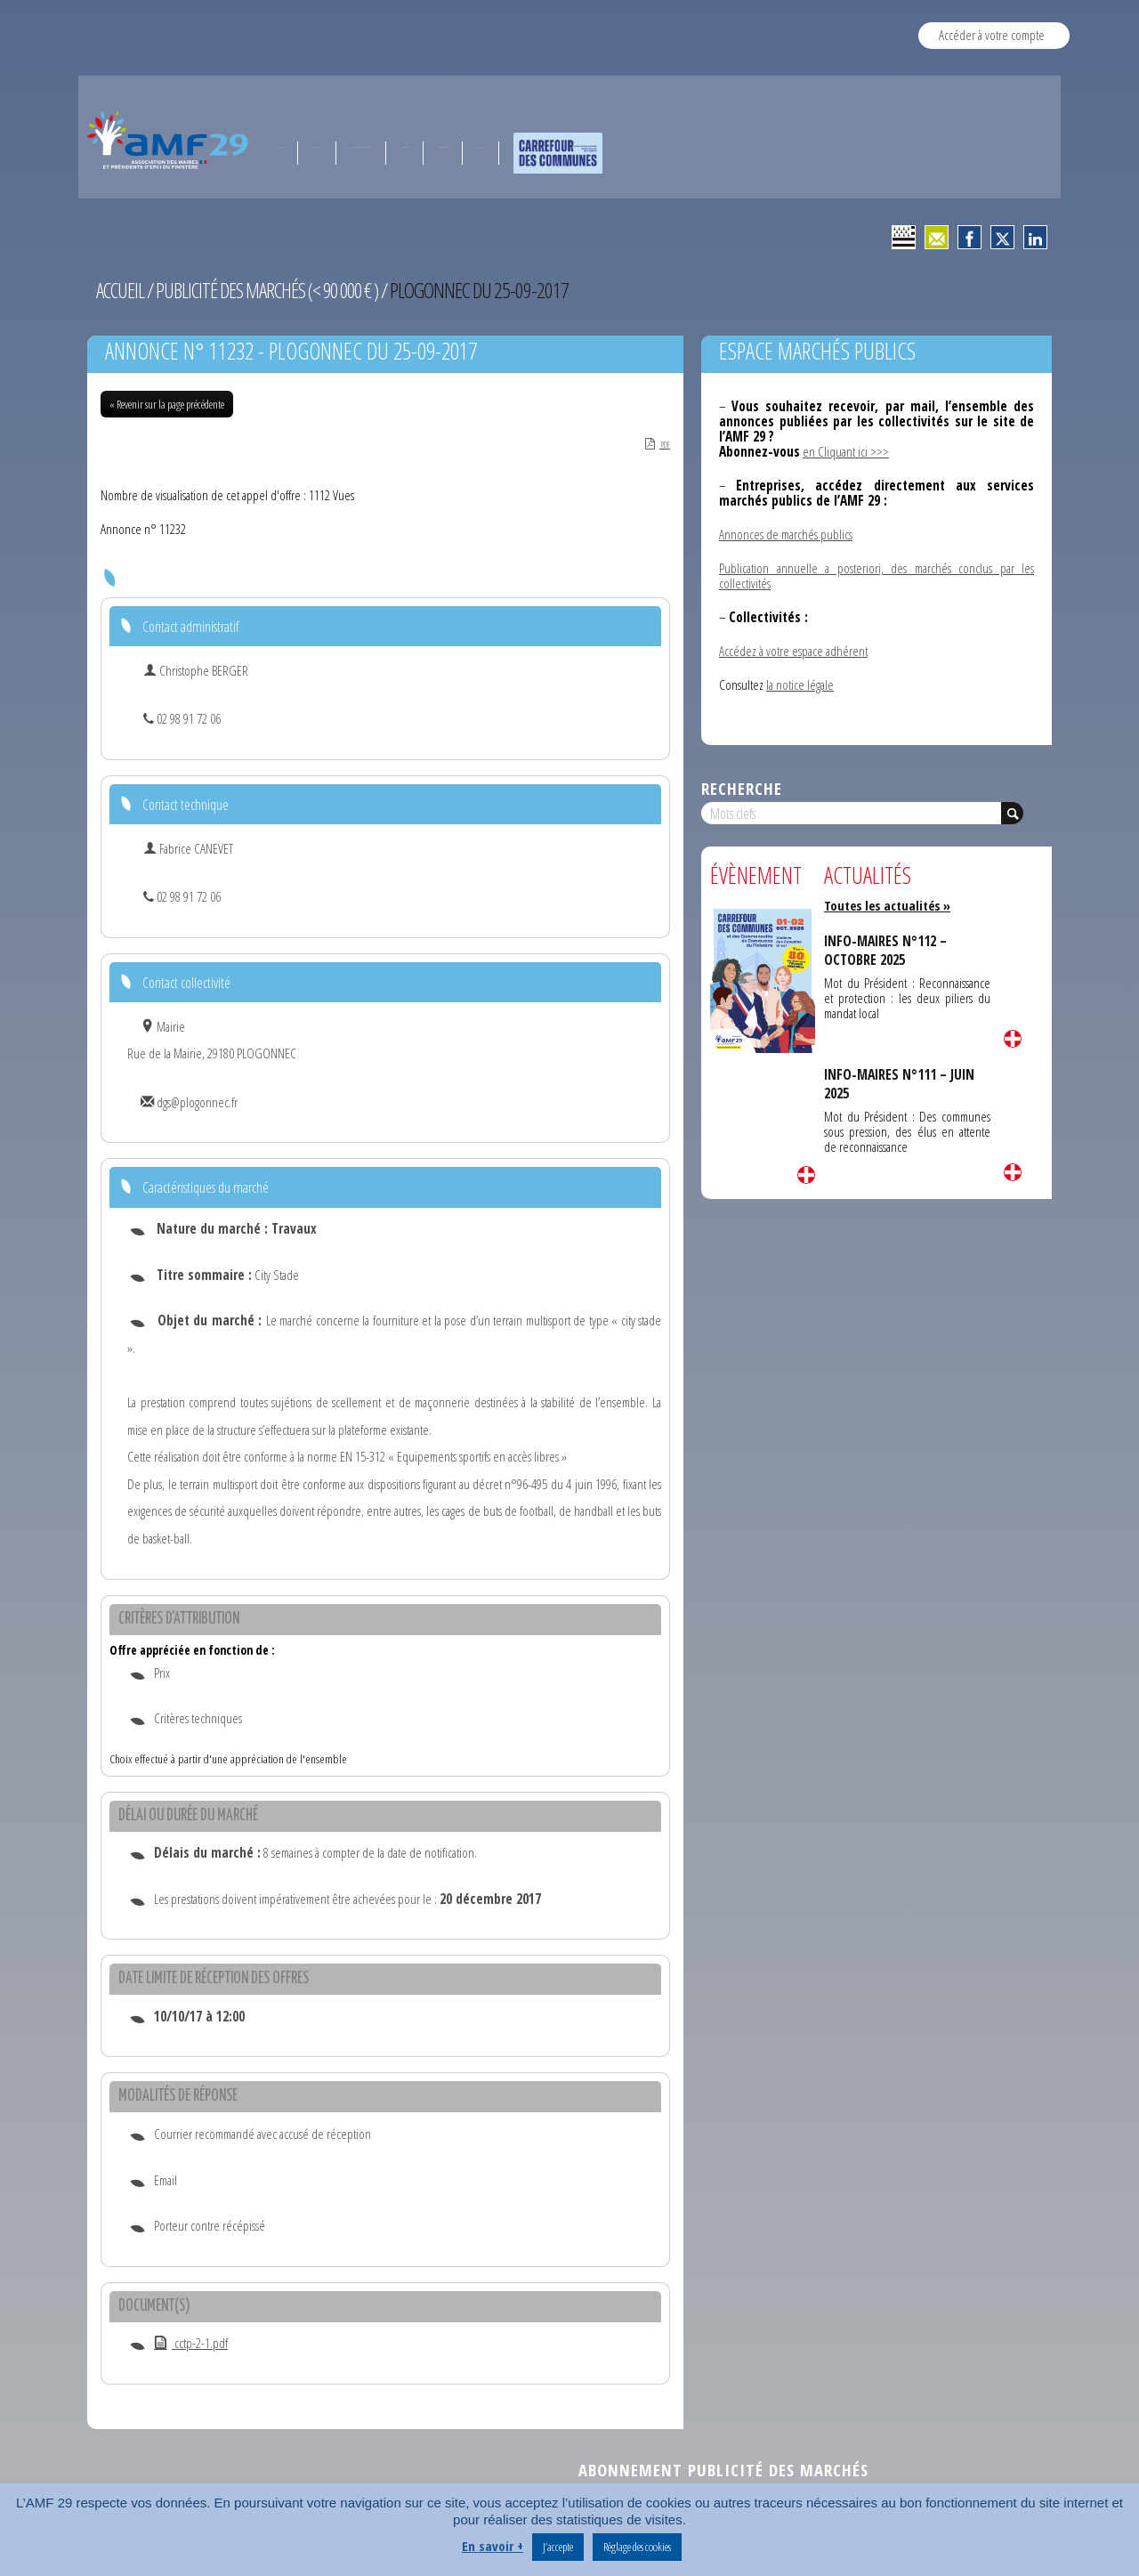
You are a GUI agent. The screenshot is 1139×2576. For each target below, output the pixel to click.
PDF (652, 444)
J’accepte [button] (558, 2547)
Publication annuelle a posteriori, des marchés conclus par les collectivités (876, 575)
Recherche (741, 788)
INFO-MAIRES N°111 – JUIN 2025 (902, 1083)
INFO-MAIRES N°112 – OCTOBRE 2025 (887, 949)
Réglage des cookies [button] (637, 2547)
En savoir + (492, 2546)
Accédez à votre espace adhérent (793, 651)
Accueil (121, 290)
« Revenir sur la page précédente (166, 404)
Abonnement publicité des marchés (723, 2471)
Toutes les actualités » (890, 905)
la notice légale (800, 684)
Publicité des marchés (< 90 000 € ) (273, 290)
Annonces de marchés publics (785, 534)
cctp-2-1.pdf (191, 2344)
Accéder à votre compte (992, 35)
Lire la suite (806, 1175)
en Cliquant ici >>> (846, 451)
